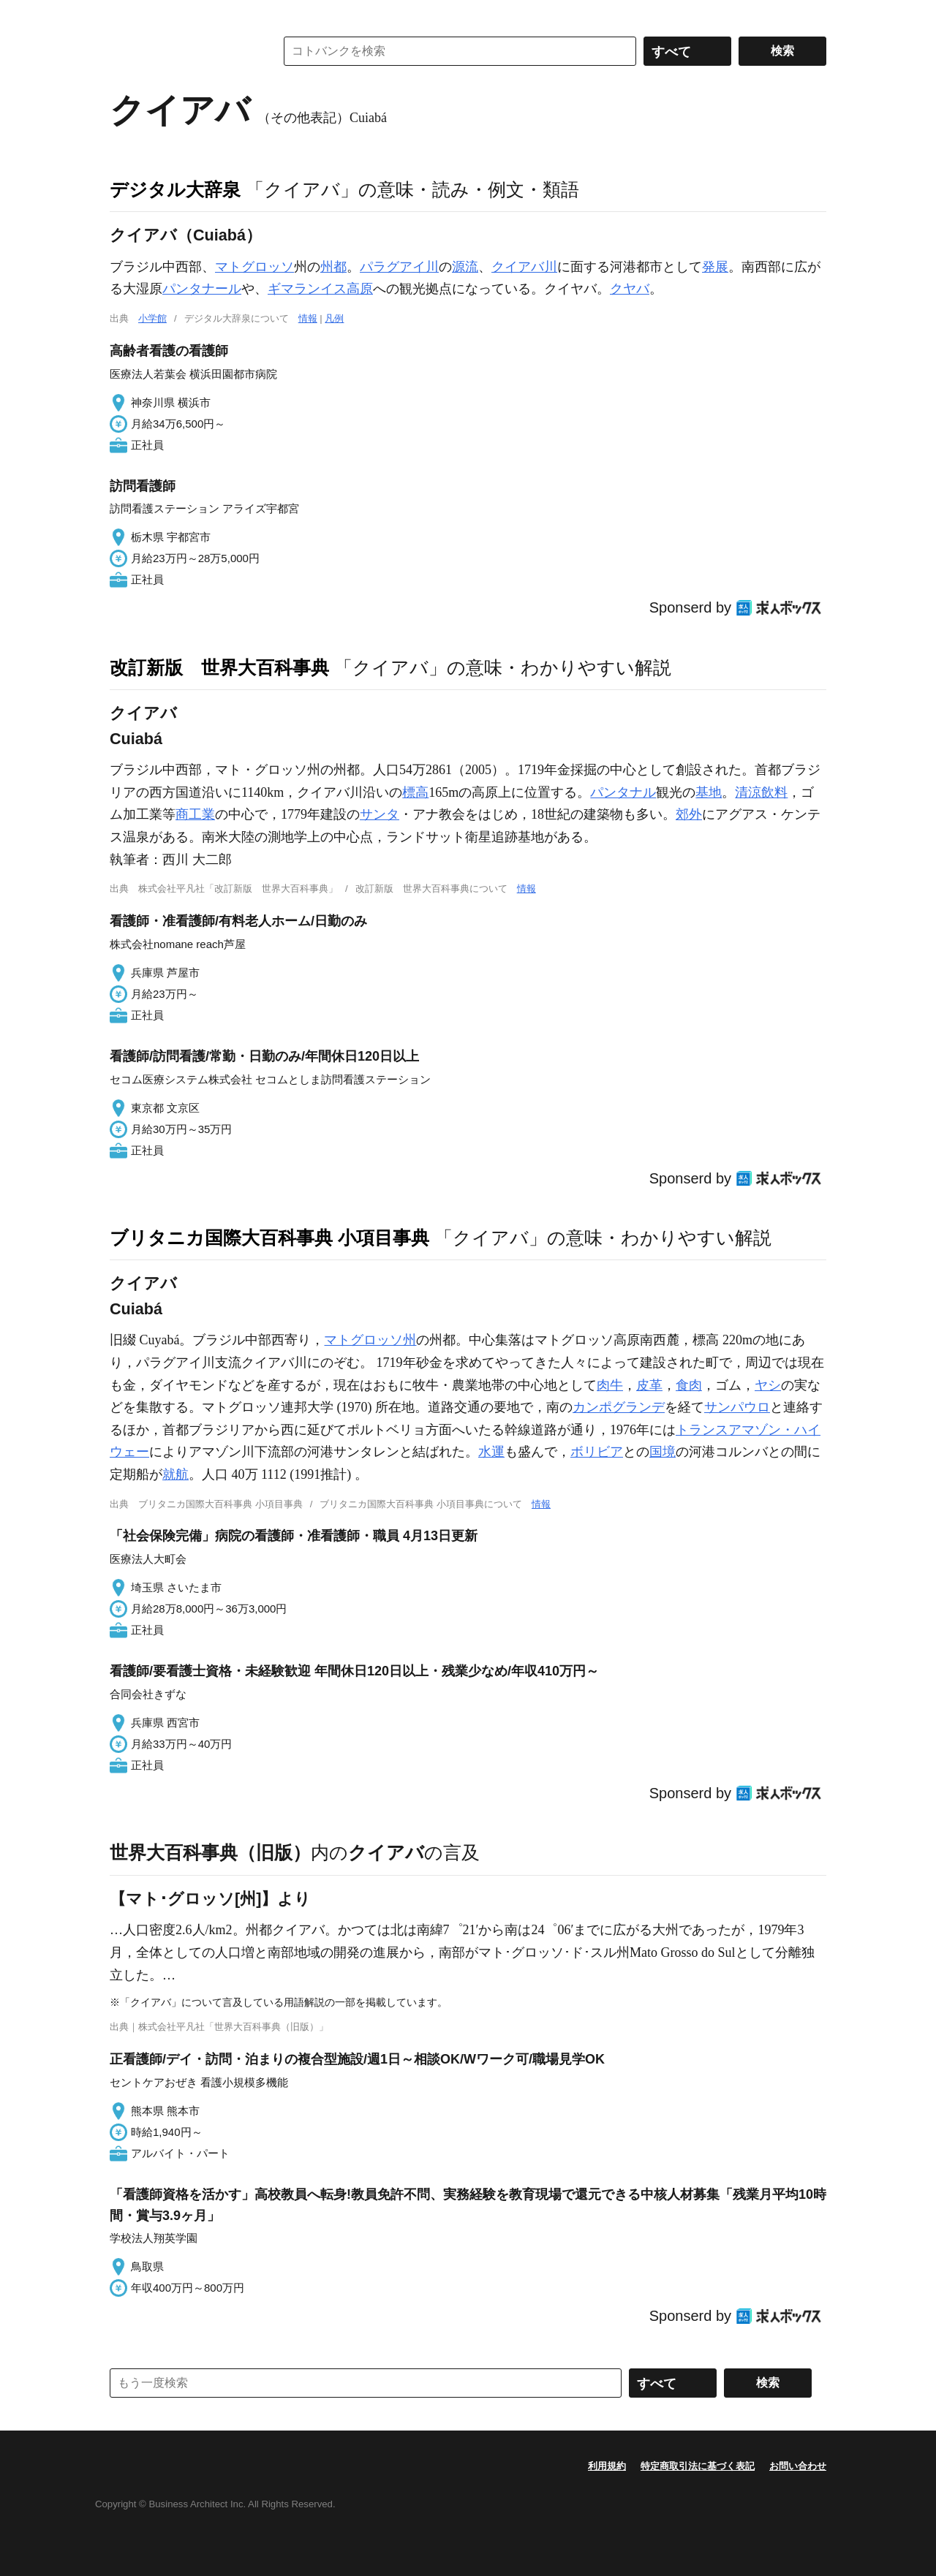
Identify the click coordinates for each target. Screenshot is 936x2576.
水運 (491, 1451)
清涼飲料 (761, 792)
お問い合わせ (797, 2466)
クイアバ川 (524, 267)
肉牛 (610, 1385)
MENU (124, 14)
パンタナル (623, 792)
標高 (415, 792)
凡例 (334, 318)
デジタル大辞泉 (175, 189)
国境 (662, 1451)
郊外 (689, 814)
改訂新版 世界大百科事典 (219, 667)
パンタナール (201, 288)
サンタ (379, 814)
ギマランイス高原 (320, 288)
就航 (175, 1474)
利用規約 (607, 2466)
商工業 (195, 814)
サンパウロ (737, 1407)
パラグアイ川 (399, 267)
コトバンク (182, 51)
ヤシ (768, 1385)
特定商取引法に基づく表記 (698, 2466)
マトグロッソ (254, 267)
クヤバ (629, 288)
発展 (715, 267)
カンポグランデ (619, 1407)
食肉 (689, 1385)
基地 (708, 792)
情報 (307, 318)
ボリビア (596, 1451)
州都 (333, 267)
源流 (465, 267)
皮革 (649, 1385)
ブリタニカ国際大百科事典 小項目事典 (269, 1237)
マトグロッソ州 (370, 1340)
